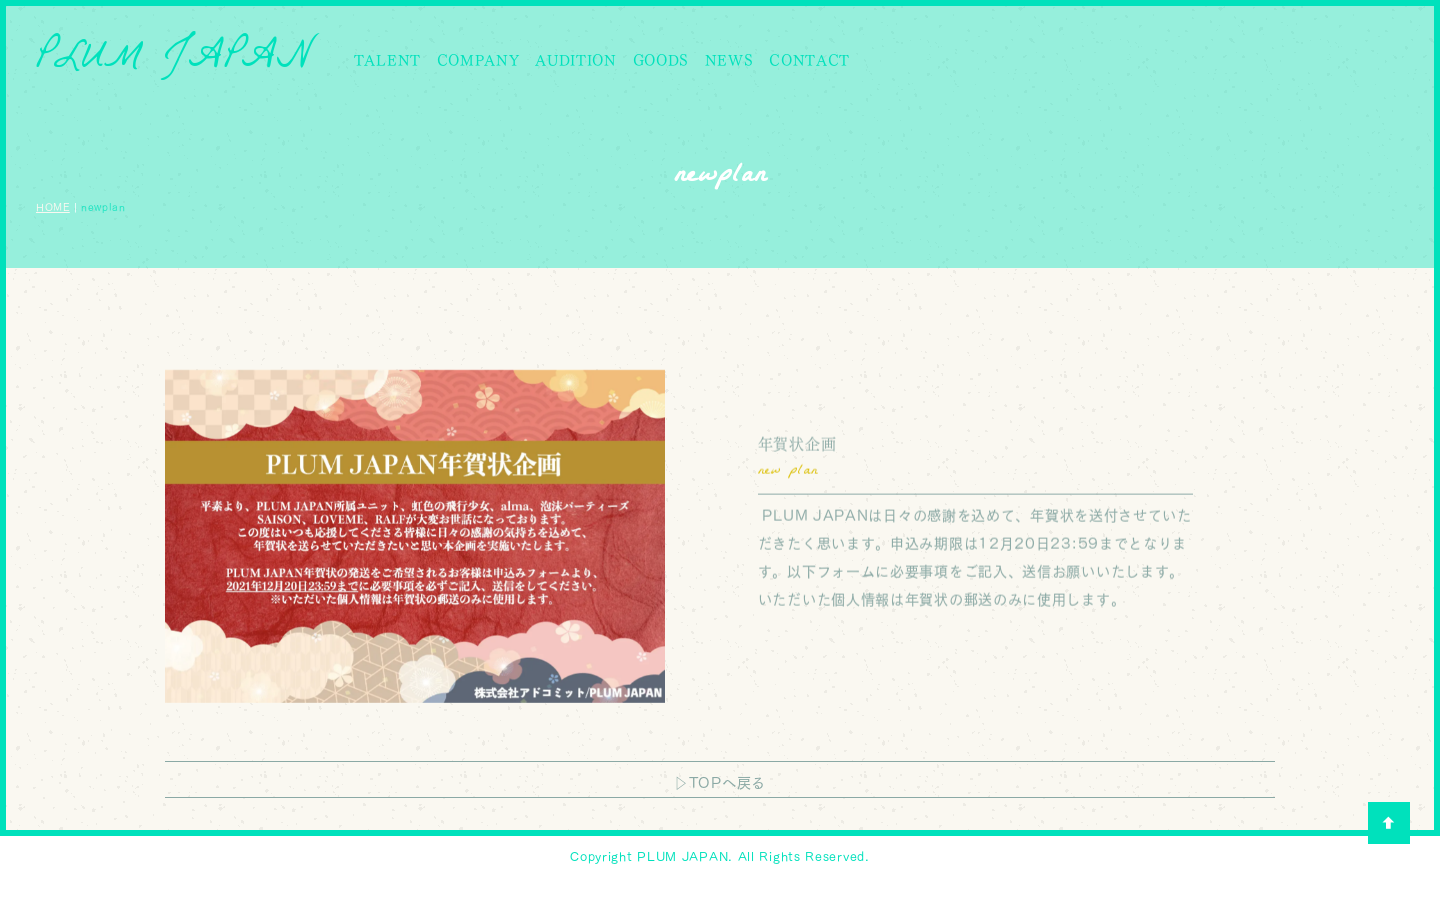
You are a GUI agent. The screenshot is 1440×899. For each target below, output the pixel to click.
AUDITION (576, 60)
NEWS (729, 60)
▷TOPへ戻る (720, 783)
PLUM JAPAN (174, 61)
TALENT (387, 60)
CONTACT (809, 60)
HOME (53, 207)
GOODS (661, 60)
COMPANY (478, 60)
